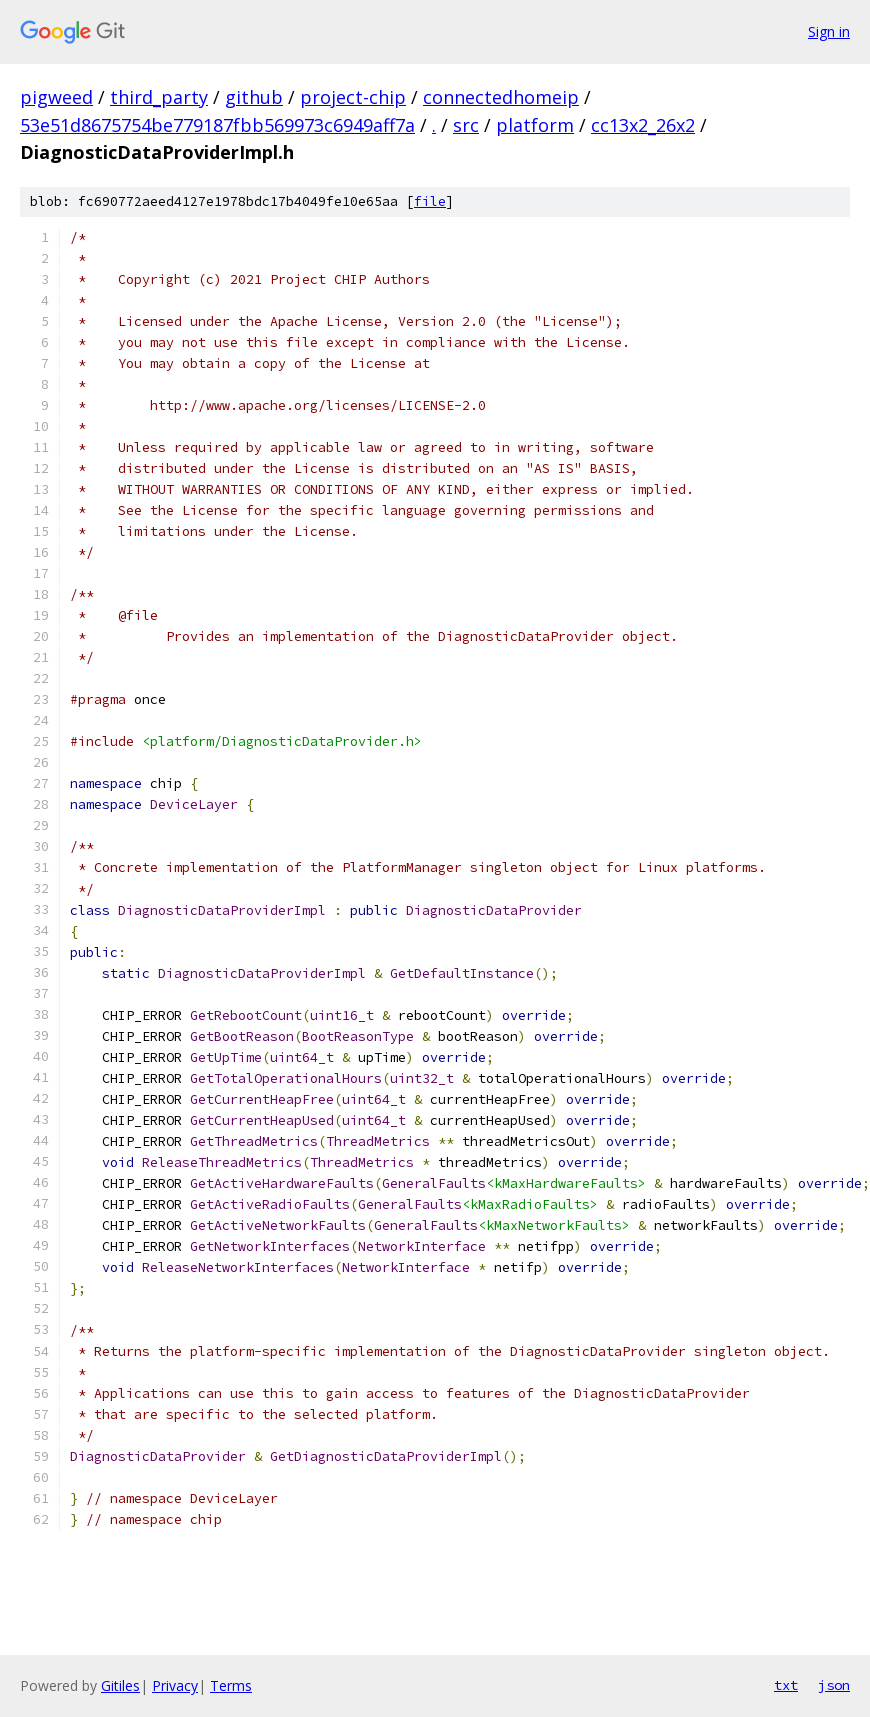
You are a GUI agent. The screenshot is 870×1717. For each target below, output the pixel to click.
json (834, 1685)
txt (786, 1685)
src (466, 125)
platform (535, 125)
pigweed (56, 97)
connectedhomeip (501, 97)
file (430, 201)
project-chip (353, 97)
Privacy (175, 1685)
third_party (159, 97)
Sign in (829, 31)
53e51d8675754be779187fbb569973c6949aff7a (217, 125)
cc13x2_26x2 (643, 125)
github (254, 97)
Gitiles (120, 1685)
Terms (231, 1685)
